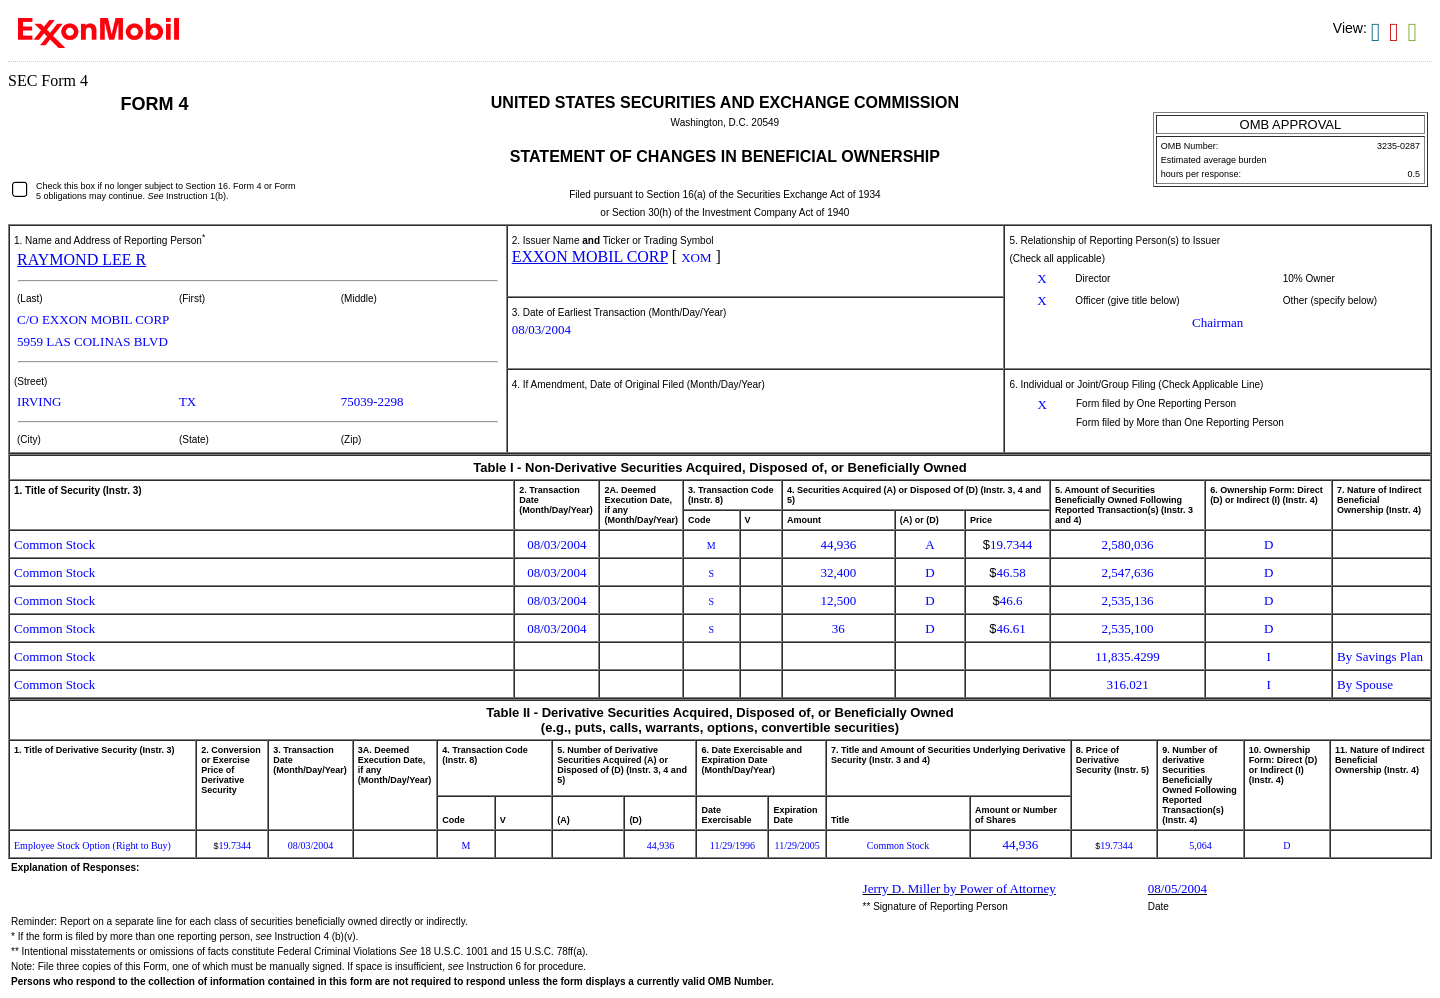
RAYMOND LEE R (81, 259)
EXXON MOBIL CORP (590, 256)
